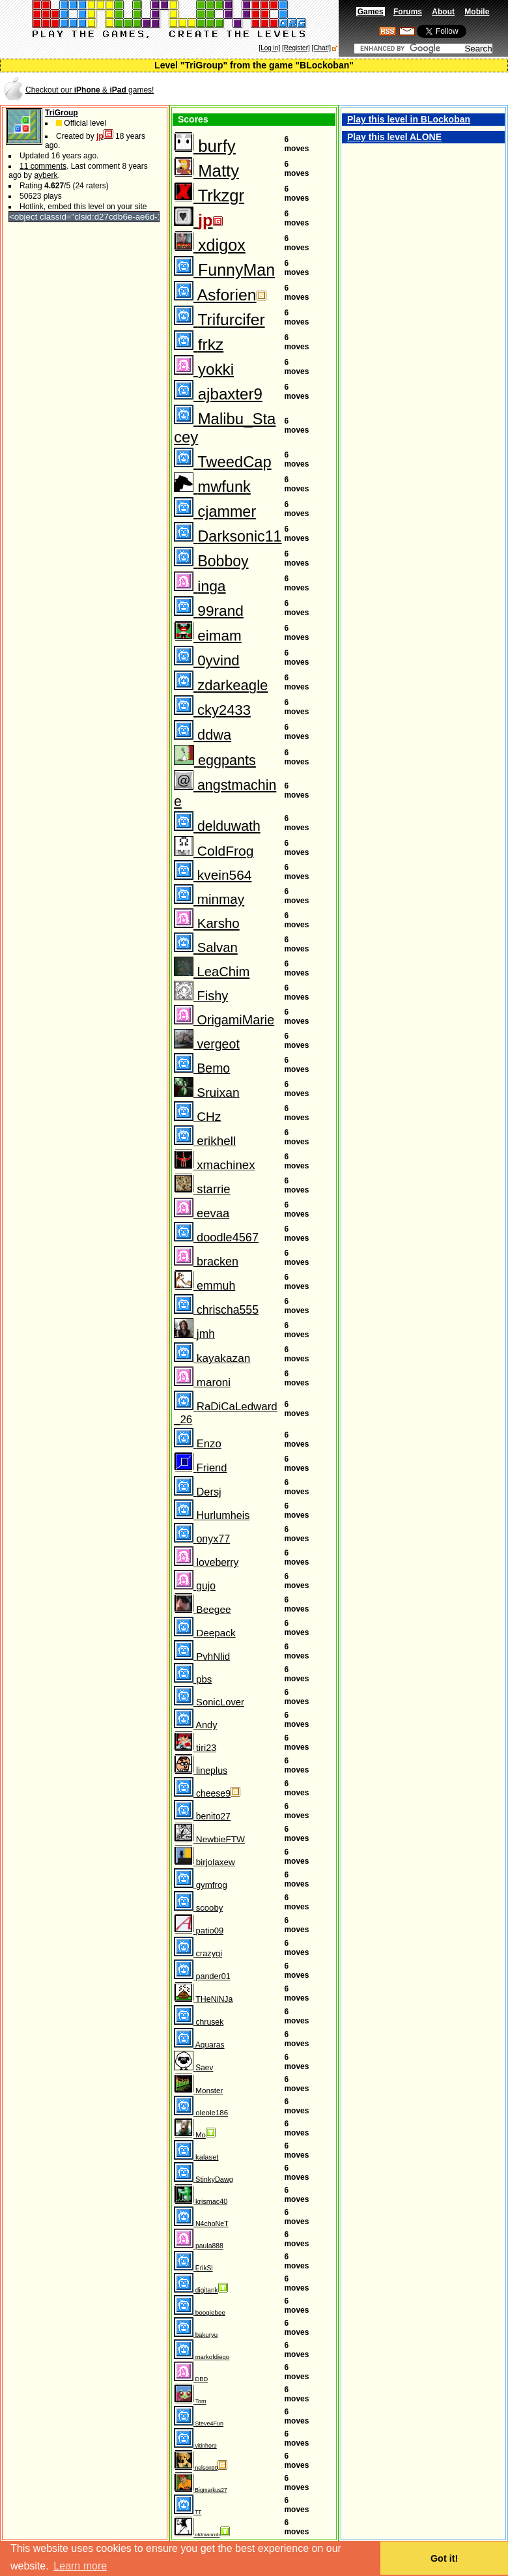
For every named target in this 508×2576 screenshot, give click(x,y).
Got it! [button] (444, 2558)
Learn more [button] (80, 2565)
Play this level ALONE (394, 137)
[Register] (296, 47)
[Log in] (269, 47)
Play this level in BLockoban (408, 119)
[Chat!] (321, 47)
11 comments (43, 166)
